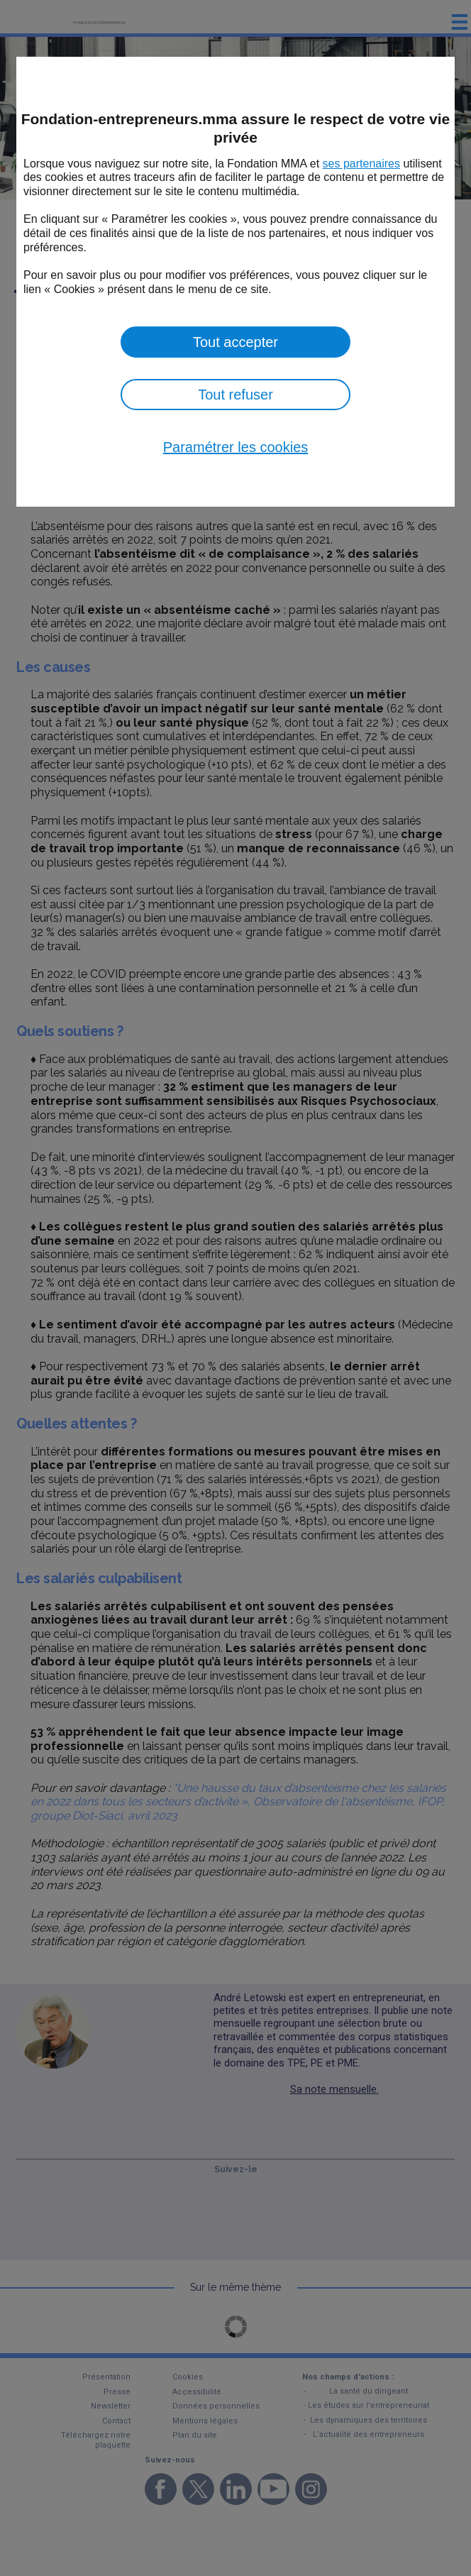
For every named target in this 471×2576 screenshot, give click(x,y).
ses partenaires (361, 164)
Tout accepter (235, 342)
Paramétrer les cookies (236, 447)
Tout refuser (235, 394)
